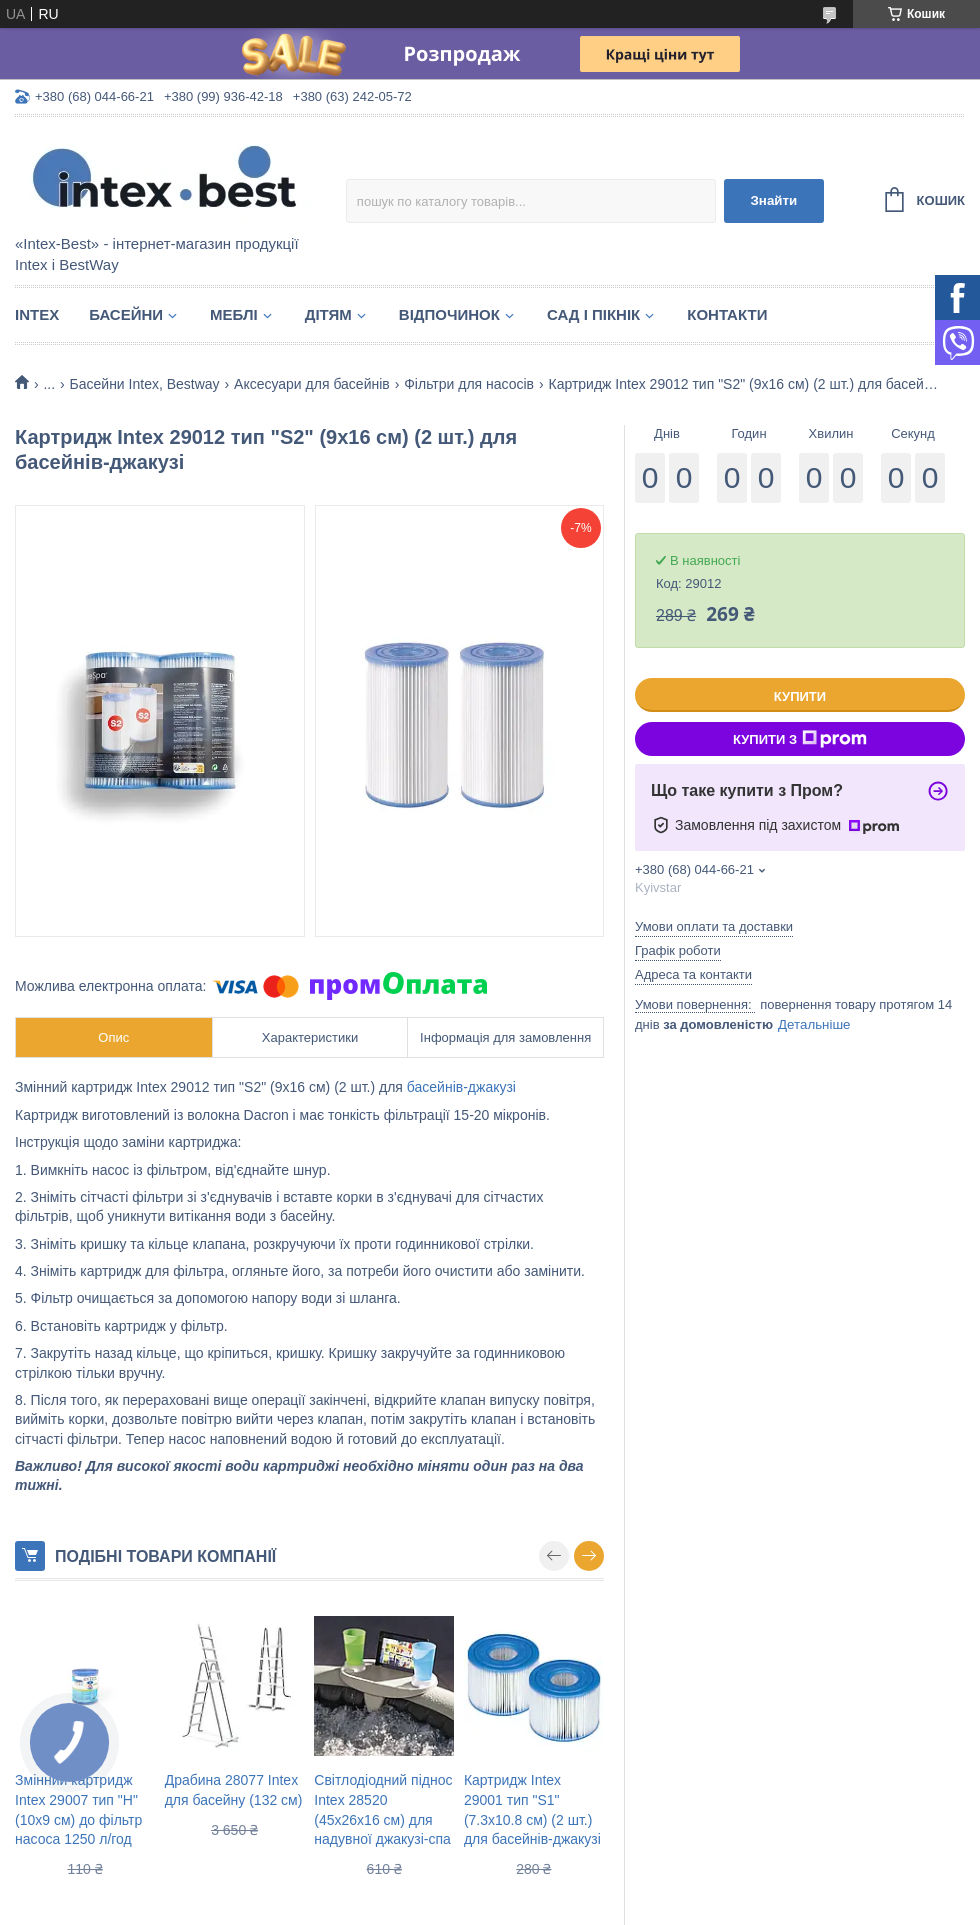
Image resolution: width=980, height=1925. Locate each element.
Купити (800, 696)
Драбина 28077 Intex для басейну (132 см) (234, 1790)
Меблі (234, 314)
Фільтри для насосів (469, 384)
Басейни (126, 314)
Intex (37, 314)
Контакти (727, 314)
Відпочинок (449, 314)
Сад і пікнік (593, 314)
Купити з (800, 739)
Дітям (328, 314)
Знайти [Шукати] (773, 200)
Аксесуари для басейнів (312, 384)
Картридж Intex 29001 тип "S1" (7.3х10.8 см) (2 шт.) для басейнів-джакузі (532, 1809)
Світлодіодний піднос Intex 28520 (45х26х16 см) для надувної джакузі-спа (383, 1809)
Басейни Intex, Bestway (145, 384)
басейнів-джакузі (461, 1087)
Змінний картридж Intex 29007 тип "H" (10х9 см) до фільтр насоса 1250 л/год (78, 1809)
